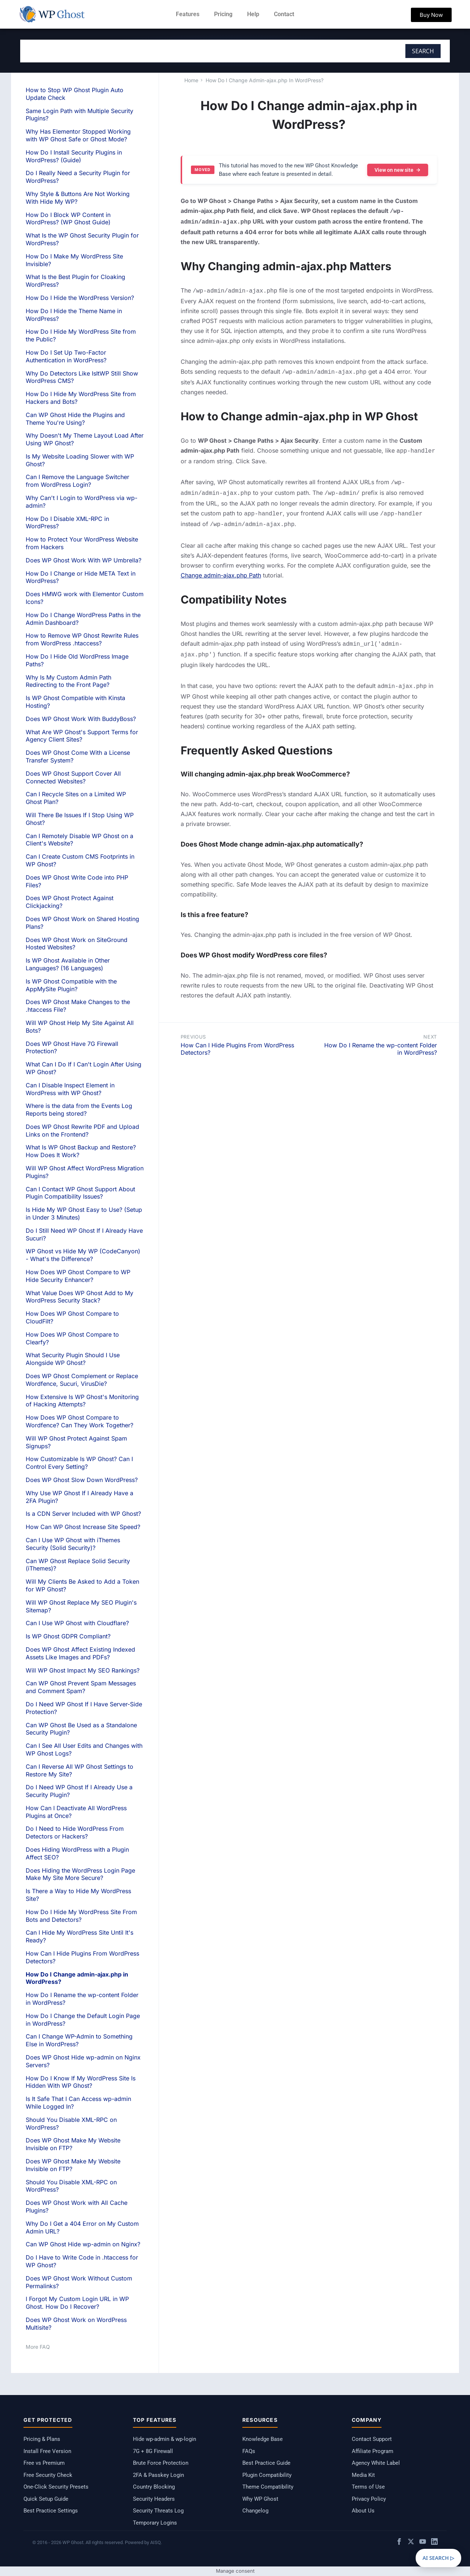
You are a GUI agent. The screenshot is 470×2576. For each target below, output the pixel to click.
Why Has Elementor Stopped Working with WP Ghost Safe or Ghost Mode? (78, 135)
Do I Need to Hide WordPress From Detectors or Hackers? (75, 1832)
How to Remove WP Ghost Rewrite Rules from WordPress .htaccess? (82, 639)
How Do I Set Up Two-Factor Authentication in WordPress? (66, 356)
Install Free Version (47, 2451)
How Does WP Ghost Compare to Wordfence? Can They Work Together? (79, 1421)
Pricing (223, 14)
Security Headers (154, 2499)
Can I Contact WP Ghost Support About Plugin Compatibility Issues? (80, 1192)
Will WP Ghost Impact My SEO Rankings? (83, 1670)
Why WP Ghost (260, 2499)
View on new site (398, 170)
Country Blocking (154, 2486)
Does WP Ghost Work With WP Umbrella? (83, 560)
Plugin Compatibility (267, 2475)
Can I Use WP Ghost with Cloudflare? (77, 1623)
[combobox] (185, 51)
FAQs (248, 2451)
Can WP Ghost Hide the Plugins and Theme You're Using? (75, 418)
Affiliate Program (372, 2451)
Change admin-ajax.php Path (221, 568)
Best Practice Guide (266, 2463)
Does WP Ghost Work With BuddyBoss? (81, 718)
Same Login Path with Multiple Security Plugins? (79, 114)
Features (187, 14)
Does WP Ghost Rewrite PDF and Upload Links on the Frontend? (82, 1130)
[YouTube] (422, 2542)
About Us (363, 2510)
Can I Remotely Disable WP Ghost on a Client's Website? (79, 839)
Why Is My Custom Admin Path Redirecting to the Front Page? (68, 681)
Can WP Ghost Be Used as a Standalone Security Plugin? (81, 1728)
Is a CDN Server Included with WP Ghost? (83, 1513)
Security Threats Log (158, 2510)
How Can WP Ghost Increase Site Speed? (83, 1526)
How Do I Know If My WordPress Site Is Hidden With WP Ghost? (80, 2082)
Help (253, 14)
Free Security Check (48, 2475)
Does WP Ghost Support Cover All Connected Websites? (73, 777)
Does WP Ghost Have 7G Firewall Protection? (72, 1047)
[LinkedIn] (434, 2542)
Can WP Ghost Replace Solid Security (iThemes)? (78, 1564)
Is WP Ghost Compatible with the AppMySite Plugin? (71, 985)
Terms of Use (368, 2486)
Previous (193, 1028)
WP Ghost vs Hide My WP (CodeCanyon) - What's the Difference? (83, 1254)
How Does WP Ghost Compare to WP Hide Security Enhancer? (78, 1275)
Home (191, 80)
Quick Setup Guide (46, 2499)
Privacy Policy (369, 2499)
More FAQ (38, 2347)
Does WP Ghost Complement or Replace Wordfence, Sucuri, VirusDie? (82, 1379)
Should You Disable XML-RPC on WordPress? (71, 2185)
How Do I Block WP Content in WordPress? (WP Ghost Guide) (68, 218)
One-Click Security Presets (56, 2486)
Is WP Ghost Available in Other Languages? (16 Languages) (68, 964)
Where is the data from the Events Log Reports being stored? (79, 1109)
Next (430, 1028)
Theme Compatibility (267, 2486)
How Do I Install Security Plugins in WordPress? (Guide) (74, 156)
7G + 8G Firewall (153, 2451)
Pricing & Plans (42, 2439)
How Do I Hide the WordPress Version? (80, 297)
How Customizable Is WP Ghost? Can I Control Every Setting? (79, 1462)
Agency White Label (376, 2463)
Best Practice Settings (51, 2510)
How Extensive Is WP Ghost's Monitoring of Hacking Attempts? (82, 1400)
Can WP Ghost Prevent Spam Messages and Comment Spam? (81, 1687)
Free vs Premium (44, 2463)
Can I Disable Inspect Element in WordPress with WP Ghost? (70, 1089)
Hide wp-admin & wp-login (164, 2439)
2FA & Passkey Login (158, 2475)
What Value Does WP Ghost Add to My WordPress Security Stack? (79, 1296)
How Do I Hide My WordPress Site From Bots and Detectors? (81, 1915)
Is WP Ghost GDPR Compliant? (68, 1636)
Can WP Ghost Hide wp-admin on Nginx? (83, 2244)
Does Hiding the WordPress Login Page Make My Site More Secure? (80, 1874)
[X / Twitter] (411, 2542)
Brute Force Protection (160, 2463)
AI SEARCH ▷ (438, 2557)
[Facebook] (399, 2542)
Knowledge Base (262, 2439)
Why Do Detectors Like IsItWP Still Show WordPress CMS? (82, 377)
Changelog (255, 2510)
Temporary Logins (155, 2522)
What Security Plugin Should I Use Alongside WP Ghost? (73, 1358)
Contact (284, 14)
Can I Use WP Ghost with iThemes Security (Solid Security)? (73, 1543)
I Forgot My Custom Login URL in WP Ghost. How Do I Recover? (77, 2302)
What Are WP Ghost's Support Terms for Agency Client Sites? (82, 735)
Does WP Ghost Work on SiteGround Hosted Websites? (76, 943)
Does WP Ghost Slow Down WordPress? (82, 1479)
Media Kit (363, 2475)
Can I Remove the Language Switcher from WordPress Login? (77, 480)
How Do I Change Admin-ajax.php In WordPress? (264, 80)
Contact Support (372, 2439)
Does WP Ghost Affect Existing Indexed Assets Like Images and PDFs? (80, 1653)
